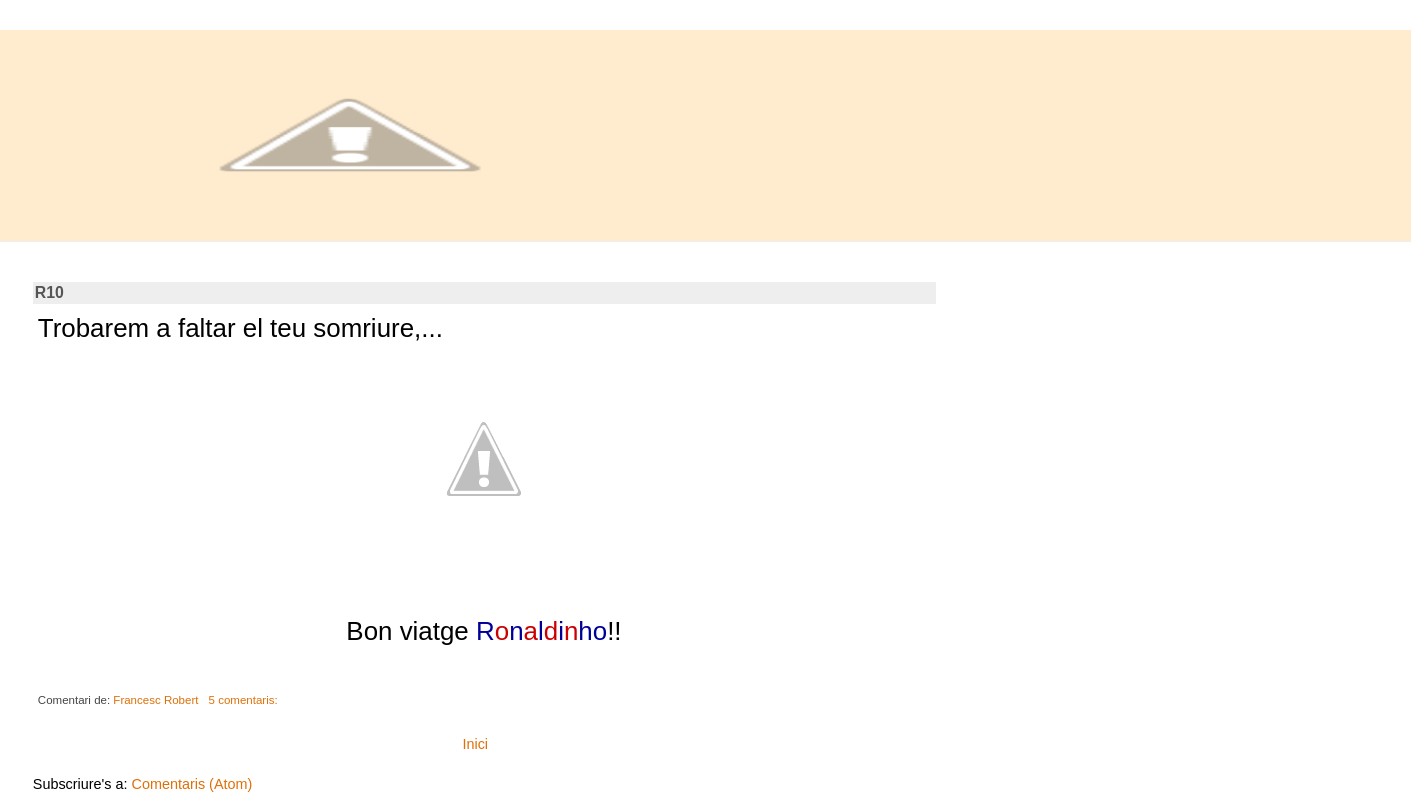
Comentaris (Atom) (192, 784)
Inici (475, 744)
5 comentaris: (245, 700)
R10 (49, 292)
